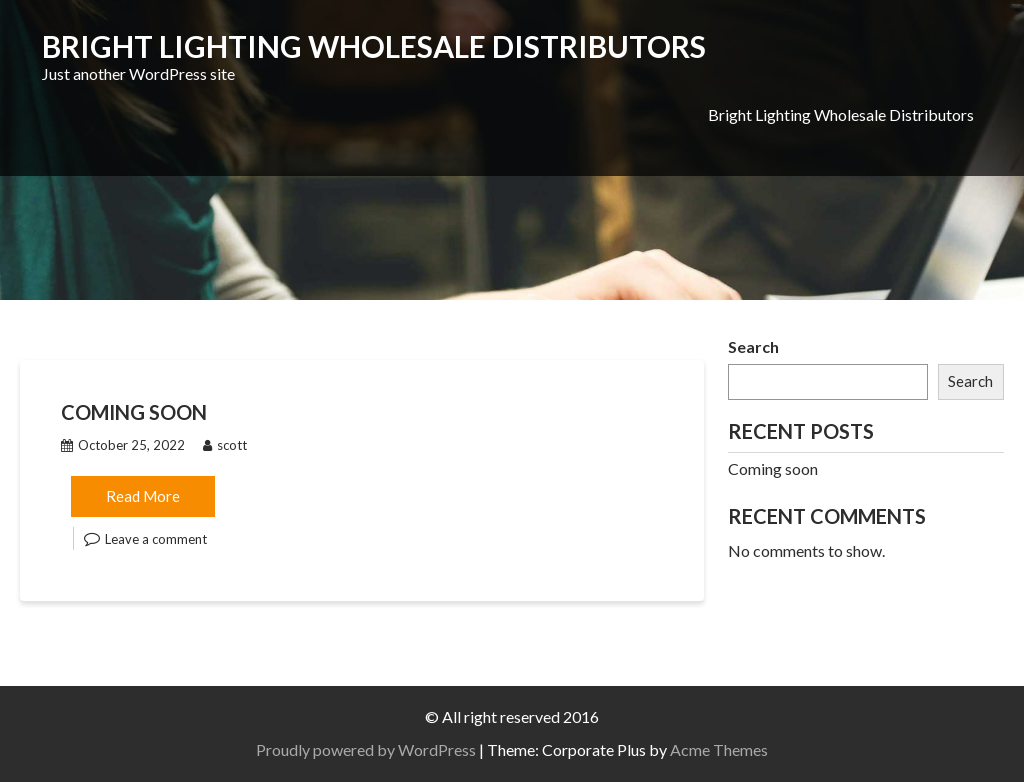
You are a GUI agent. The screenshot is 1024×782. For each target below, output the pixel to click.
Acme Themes (719, 749)
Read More (143, 496)
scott (225, 445)
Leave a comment (156, 539)
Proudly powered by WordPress (366, 749)
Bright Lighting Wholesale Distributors (374, 46)
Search (753, 346)
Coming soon (134, 412)
